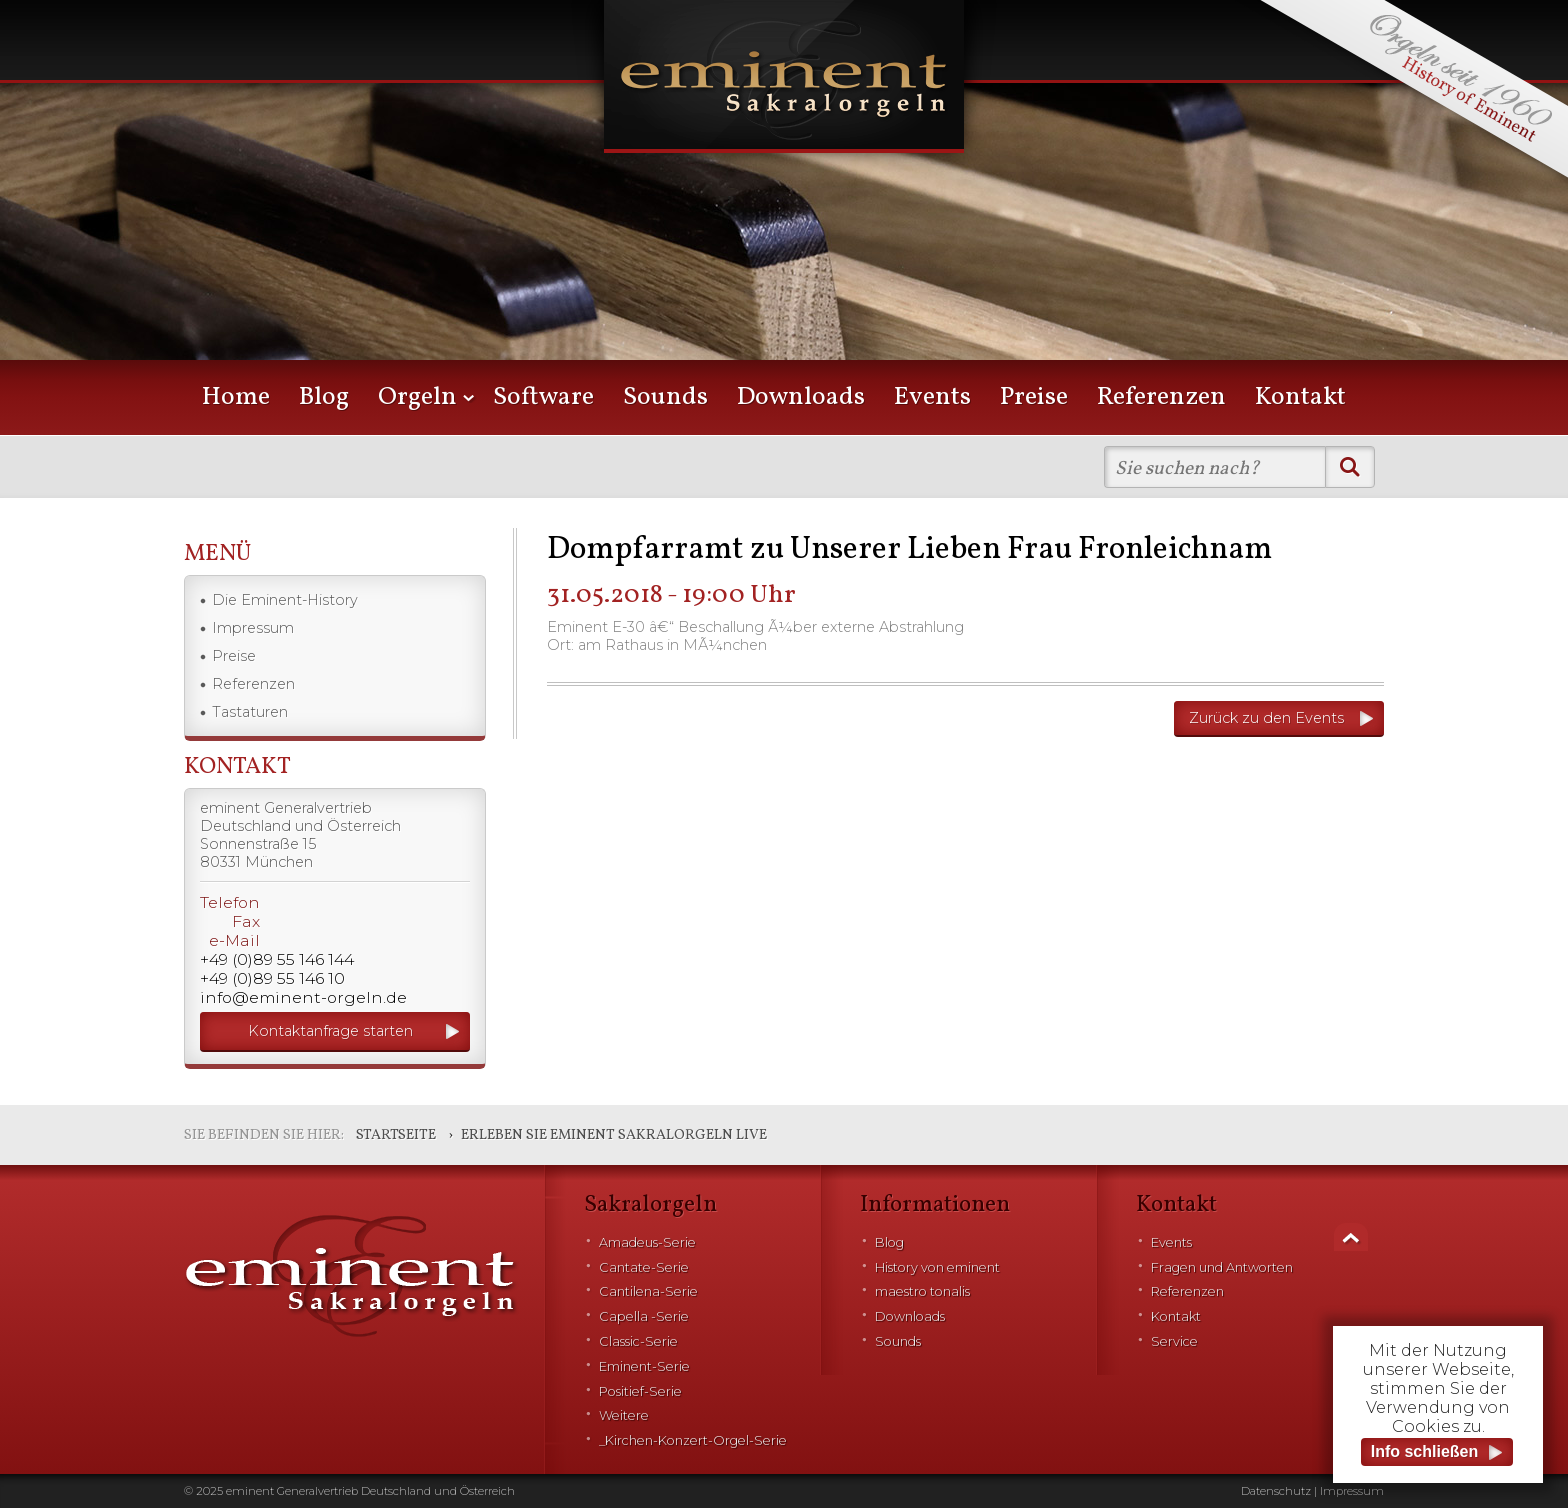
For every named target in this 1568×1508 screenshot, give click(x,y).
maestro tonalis (922, 1291)
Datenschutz (1276, 1491)
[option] (784, 210)
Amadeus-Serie (647, 1242)
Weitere (624, 1415)
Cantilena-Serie (648, 1291)
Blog (324, 397)
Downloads (801, 397)
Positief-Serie (640, 1391)
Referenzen (1161, 397)
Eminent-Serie (644, 1366)
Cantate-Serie (644, 1267)
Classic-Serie (638, 1341)
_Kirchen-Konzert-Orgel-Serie (693, 1440)
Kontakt (1300, 397)
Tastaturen (250, 712)
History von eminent (937, 1267)
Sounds (665, 397)
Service (1174, 1341)
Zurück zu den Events (1266, 718)
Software (543, 397)
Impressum (253, 628)
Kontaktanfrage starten (330, 1031)
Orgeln (417, 397)
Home (236, 397)
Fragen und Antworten (1222, 1267)
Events (932, 397)
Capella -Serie (644, 1316)
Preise (1034, 397)
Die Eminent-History (285, 600)
